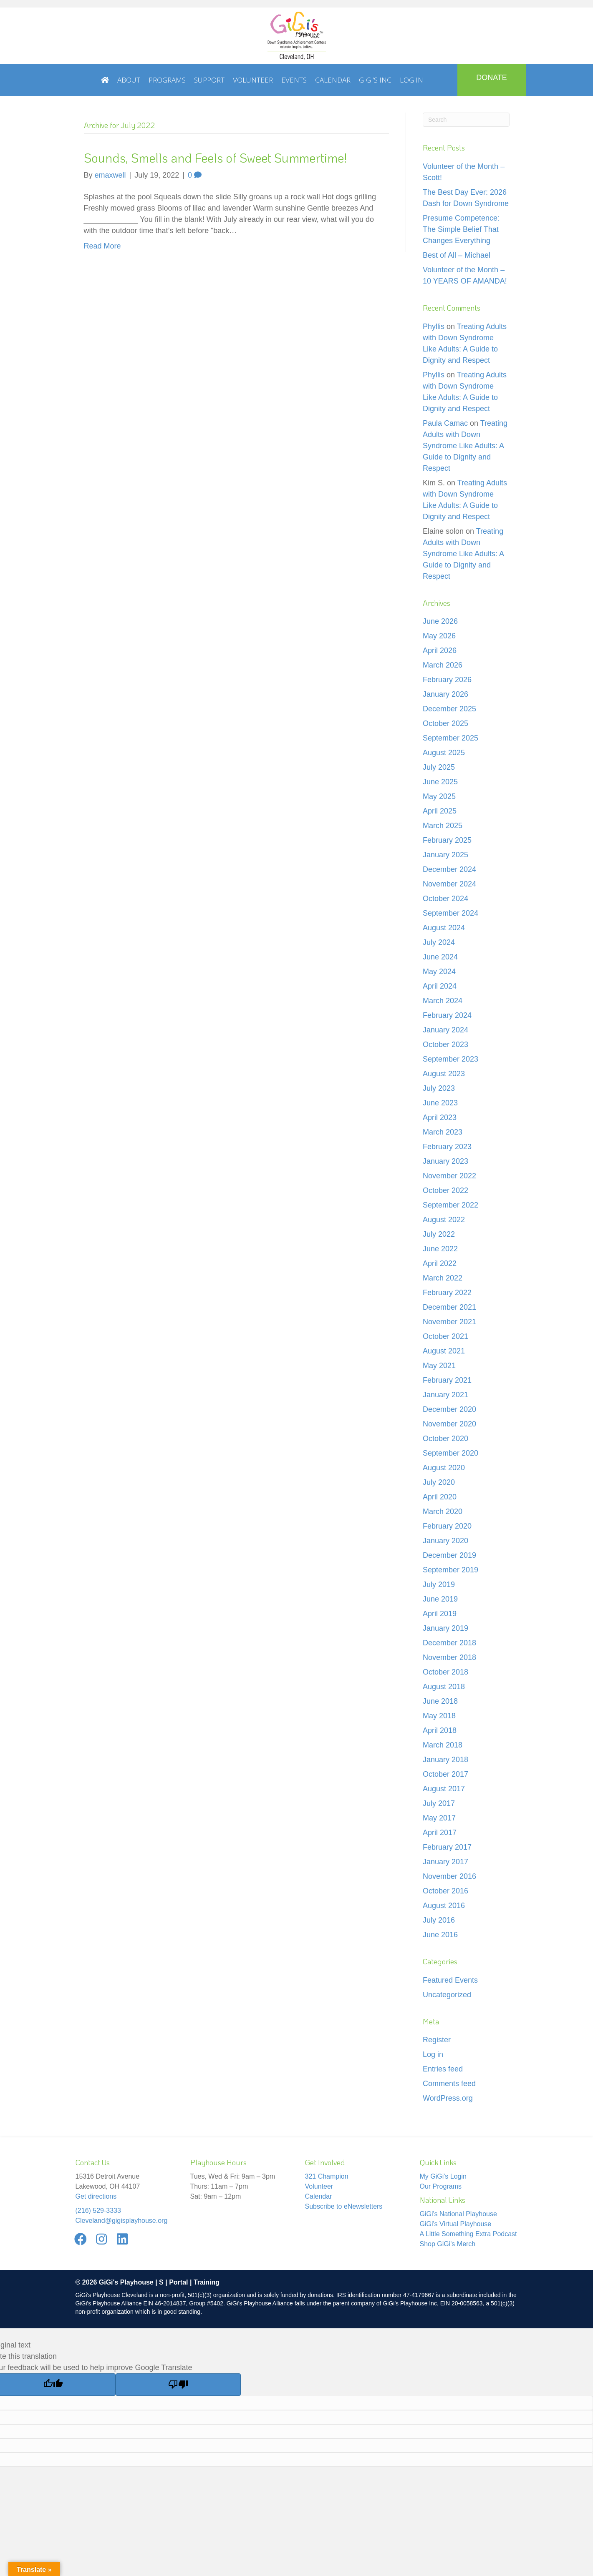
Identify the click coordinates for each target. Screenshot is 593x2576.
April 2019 (440, 1613)
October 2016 (445, 1891)
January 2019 (445, 1628)
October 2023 (445, 1044)
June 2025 (440, 782)
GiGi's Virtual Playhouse (456, 2223)
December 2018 (449, 1643)
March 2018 (442, 1745)
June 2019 (440, 1599)
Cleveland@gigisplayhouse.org (122, 2220)
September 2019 (450, 1570)
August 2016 (444, 1905)
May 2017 (439, 1818)
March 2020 (442, 1511)
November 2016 (449, 1876)
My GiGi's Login (443, 2176)
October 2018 (445, 1672)
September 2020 (450, 1453)
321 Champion (326, 2176)
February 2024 (447, 1015)
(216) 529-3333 (98, 2210)
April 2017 (440, 1832)
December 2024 (449, 869)
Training (207, 2282)
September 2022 (450, 1205)
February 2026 (447, 679)
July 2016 (439, 1920)
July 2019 (439, 1584)
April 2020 (440, 1497)
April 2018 (440, 1730)
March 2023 (442, 1132)
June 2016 (440, 1935)
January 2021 (445, 1395)
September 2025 (450, 738)
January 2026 (445, 694)
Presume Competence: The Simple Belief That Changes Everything (461, 229)
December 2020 (449, 1409)
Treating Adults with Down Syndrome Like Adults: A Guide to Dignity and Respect (465, 445)
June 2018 (440, 1701)
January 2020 (445, 1541)
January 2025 (445, 855)
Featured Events (450, 1980)
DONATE (491, 77)
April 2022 (440, 1263)
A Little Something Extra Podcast (468, 2233)
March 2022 (442, 1278)
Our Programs (441, 2186)
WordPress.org (448, 2098)
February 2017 (447, 1847)
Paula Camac (445, 423)
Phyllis (433, 326)
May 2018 (439, 1716)
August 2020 (444, 1468)
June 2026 (440, 621)
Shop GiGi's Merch (448, 2243)
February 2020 (447, 1526)
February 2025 (447, 840)
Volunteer (319, 2186)
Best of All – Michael (456, 255)
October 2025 (445, 723)
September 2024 (450, 913)
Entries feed (443, 2069)
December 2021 (449, 1307)
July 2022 (439, 1234)
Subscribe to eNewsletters (344, 2206)
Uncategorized (447, 1995)
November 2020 (449, 1424)
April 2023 (440, 1117)
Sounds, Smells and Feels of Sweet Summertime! (215, 158)
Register (437, 2040)
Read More (102, 246)
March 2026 (442, 665)
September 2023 (450, 1059)
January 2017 (445, 1862)
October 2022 (445, 1190)
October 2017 (445, 1774)
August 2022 (444, 1219)
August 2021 (444, 1351)
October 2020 (445, 1438)
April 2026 (440, 650)
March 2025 (442, 825)
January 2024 (445, 1030)
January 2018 (445, 1759)
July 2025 (439, 767)
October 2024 (445, 898)
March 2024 (442, 1001)
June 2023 (440, 1103)
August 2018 (444, 1686)
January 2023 (445, 1161)
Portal (178, 2282)
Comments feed (449, 2083)
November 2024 (449, 884)
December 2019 (449, 1555)
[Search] (466, 120)
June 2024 (440, 957)
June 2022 (440, 1249)
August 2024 (444, 928)
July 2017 (439, 1803)
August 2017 (444, 1789)
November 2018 (449, 1657)
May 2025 (439, 796)
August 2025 (444, 752)
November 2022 (449, 1176)
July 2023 (439, 1088)
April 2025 (440, 811)
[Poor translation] (178, 2384)
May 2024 (439, 971)
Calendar (318, 2196)
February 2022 (447, 1292)
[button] (80, 2239)
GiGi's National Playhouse (458, 2213)
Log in (433, 2054)
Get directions (96, 2196)
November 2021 (449, 1322)
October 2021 (445, 1336)
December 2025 (449, 709)
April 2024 (440, 986)
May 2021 (439, 1365)
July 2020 (439, 1482)
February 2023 (447, 1146)
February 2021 (447, 1380)
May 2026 (439, 636)
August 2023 (444, 1074)
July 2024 (439, 942)
